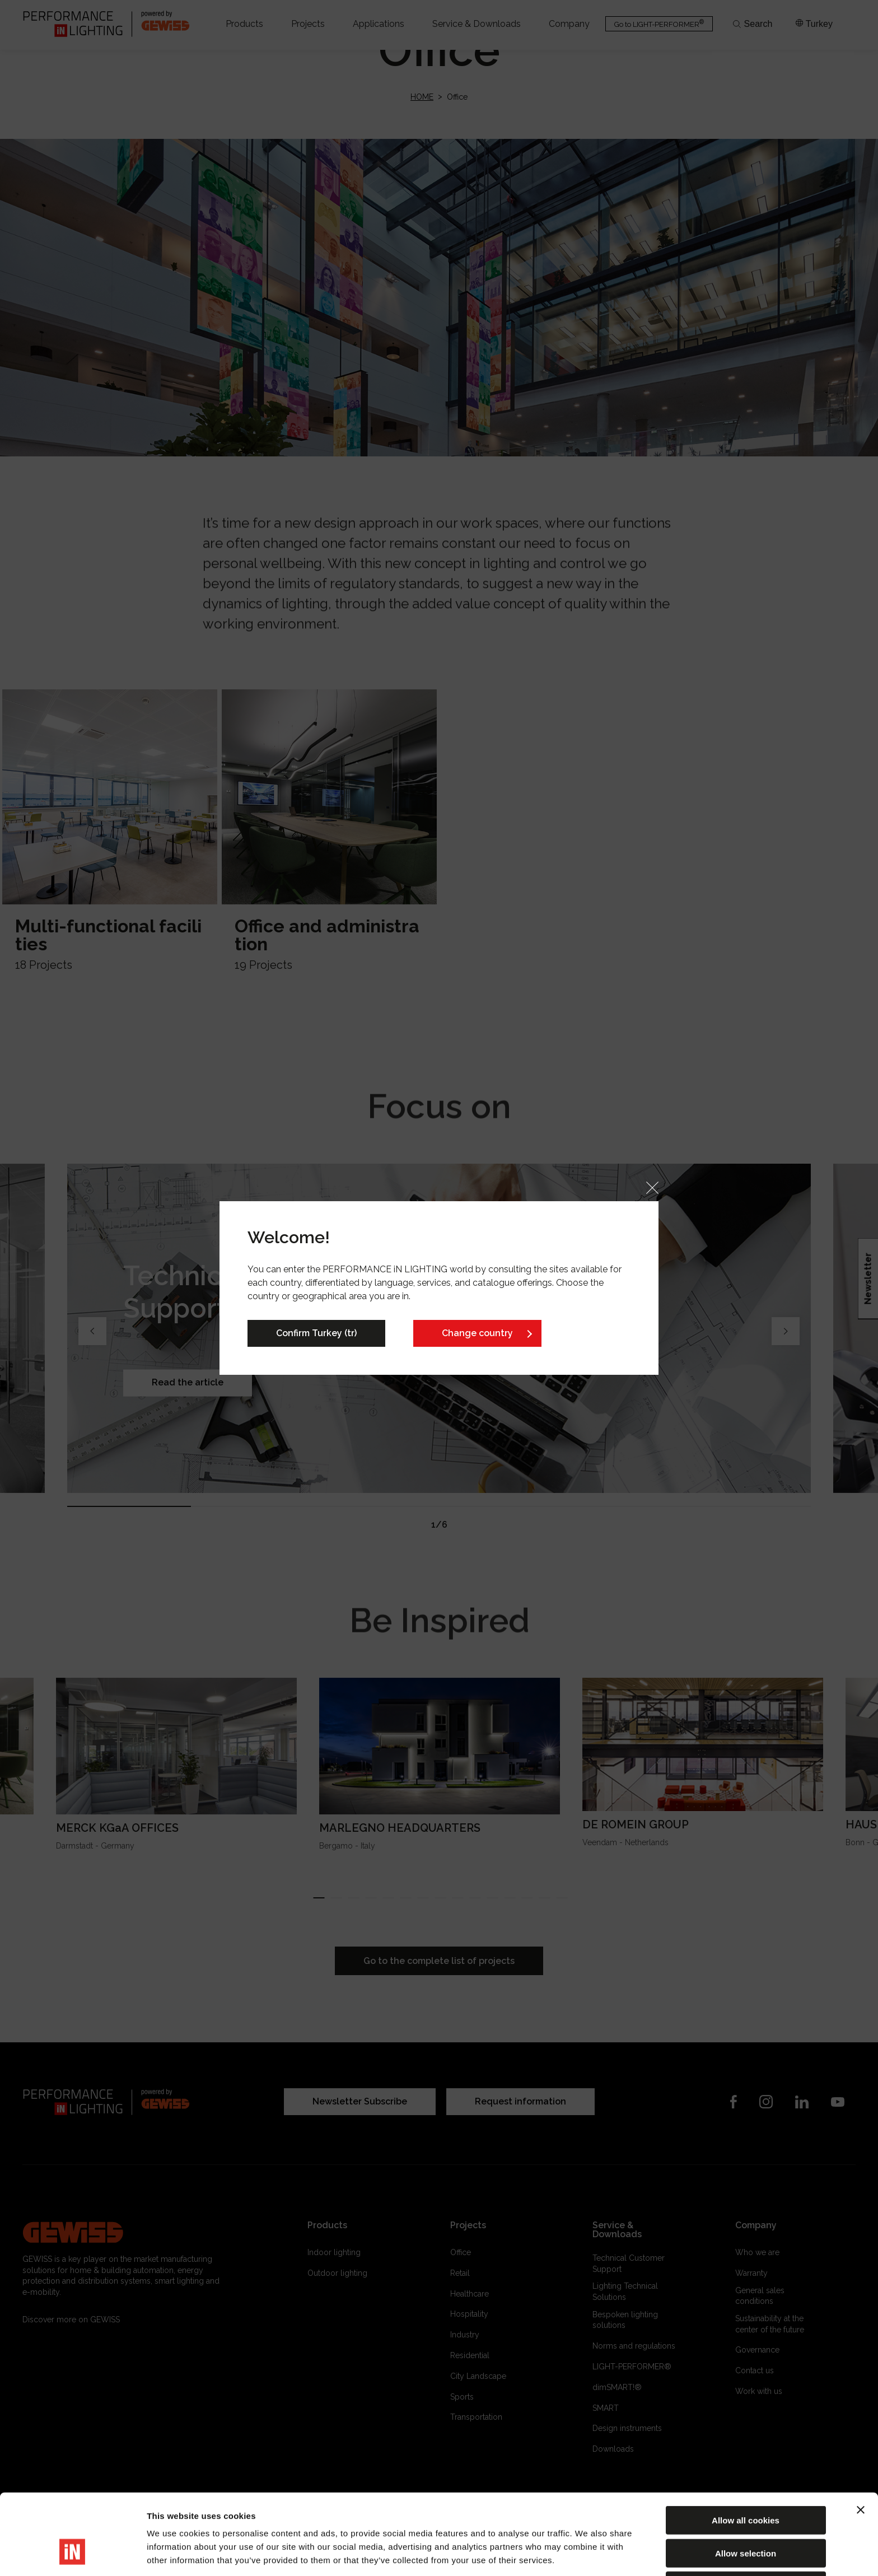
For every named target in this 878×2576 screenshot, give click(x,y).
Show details (588, 2554)
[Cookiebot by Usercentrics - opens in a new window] (73, 2554)
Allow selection (745, 2484)
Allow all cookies (745, 2451)
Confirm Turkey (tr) (316, 1333)
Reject (745, 2516)
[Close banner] (861, 2440)
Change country (477, 1333)
